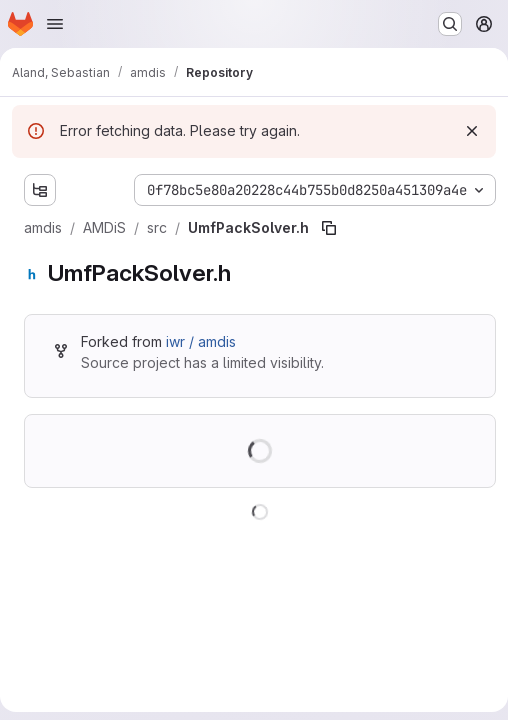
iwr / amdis (201, 341)
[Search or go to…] (450, 24)
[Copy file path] (329, 228)
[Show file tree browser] (40, 190)
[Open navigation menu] (55, 24)
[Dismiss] (472, 131)
